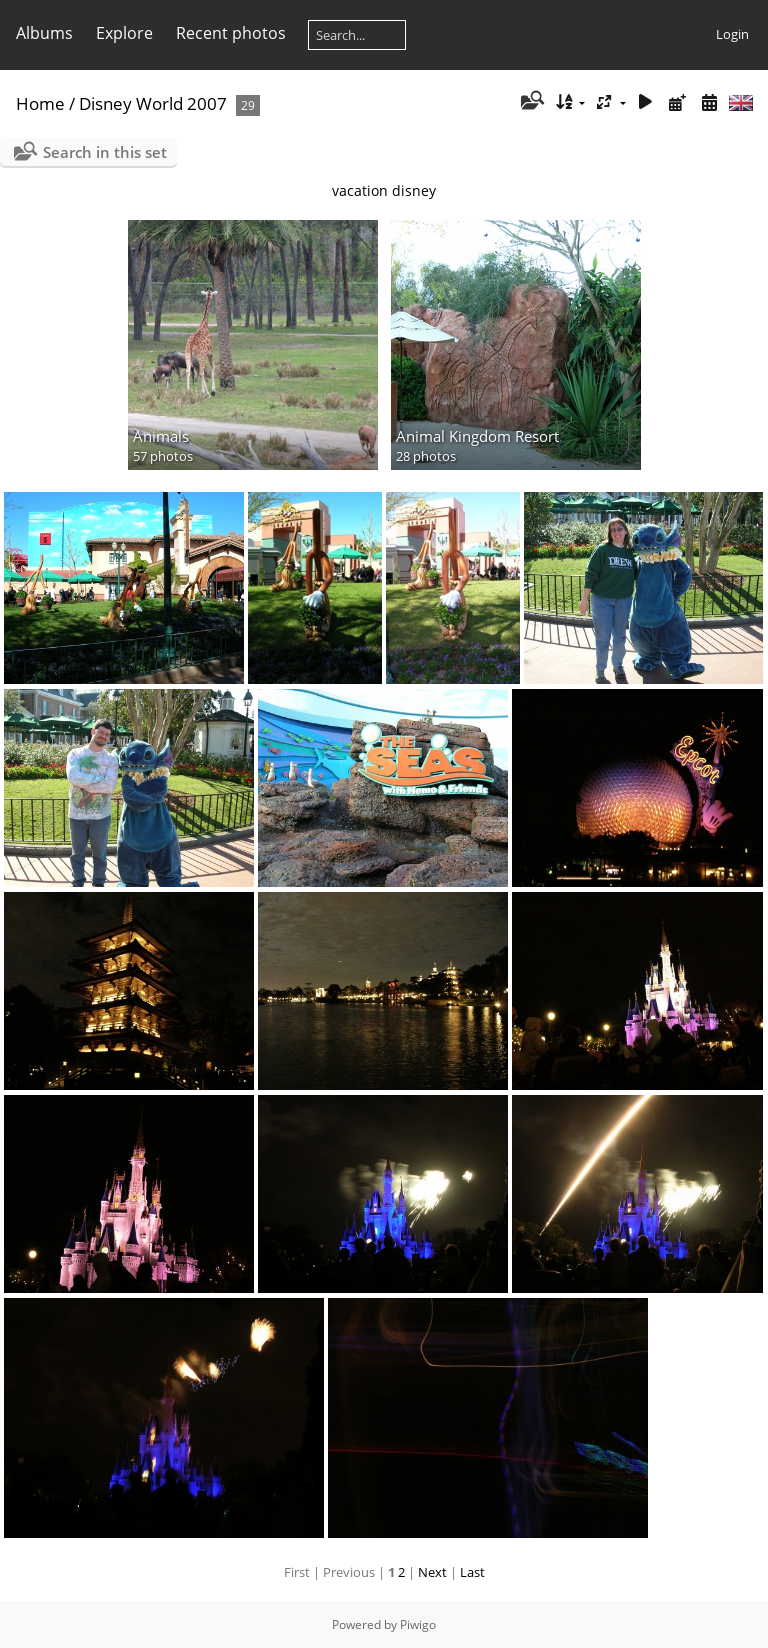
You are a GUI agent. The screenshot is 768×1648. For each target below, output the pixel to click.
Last (472, 1572)
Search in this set (105, 152)
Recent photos (231, 33)
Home (40, 103)
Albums (44, 33)
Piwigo (418, 1624)
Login (732, 34)
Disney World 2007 (153, 103)
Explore (124, 33)
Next (432, 1572)
